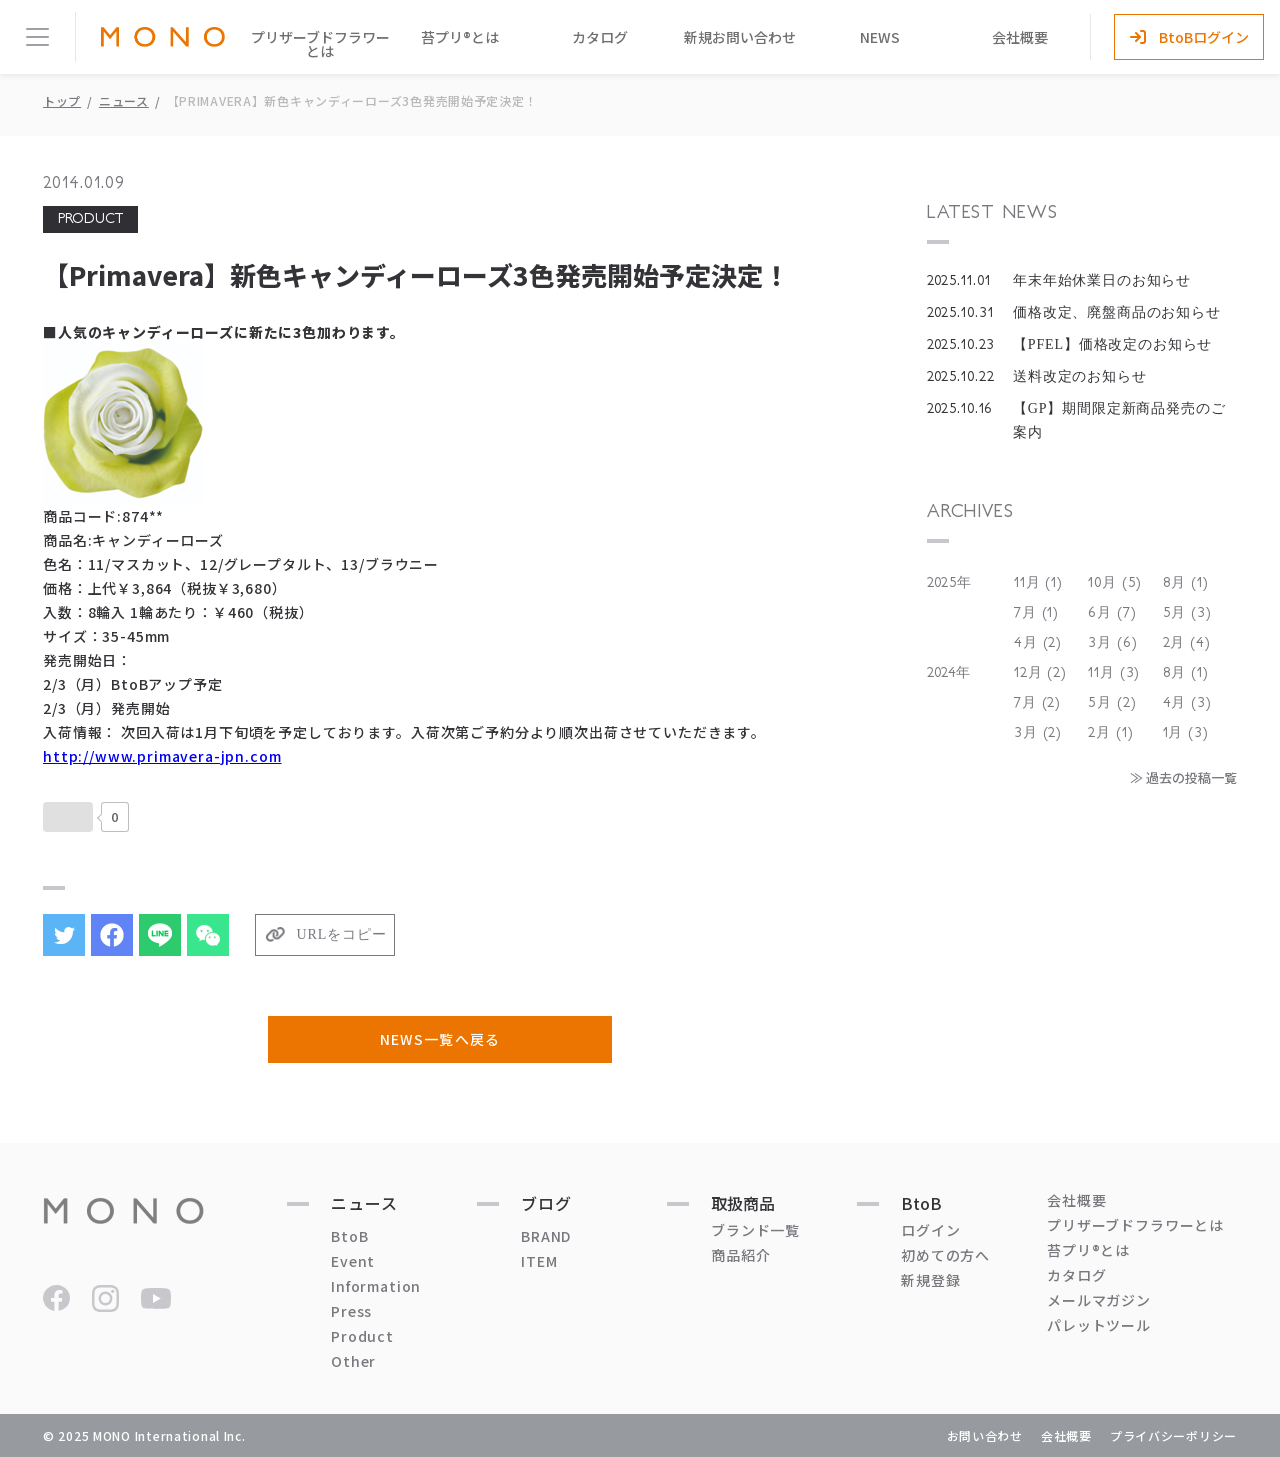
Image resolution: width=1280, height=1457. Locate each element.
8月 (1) (1186, 583)
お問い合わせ (985, 1435)
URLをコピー (342, 934)
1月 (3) (1186, 733)
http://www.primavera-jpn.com (162, 756)
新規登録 (930, 1280)
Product (362, 1336)
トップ (62, 100)
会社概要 (1020, 37)
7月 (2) (1037, 703)
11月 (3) (1114, 673)
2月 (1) (1110, 733)
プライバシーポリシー (1173, 1435)
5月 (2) (1112, 703)
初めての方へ (945, 1255)
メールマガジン (1099, 1300)
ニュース (124, 100)
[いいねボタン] (68, 817)
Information (376, 1286)
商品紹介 (740, 1255)
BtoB (349, 1236)
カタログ (600, 37)
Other (353, 1361)
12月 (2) (1040, 673)
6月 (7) (1112, 613)
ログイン (930, 1230)
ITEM (539, 1261)
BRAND (546, 1236)
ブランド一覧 (755, 1230)
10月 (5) (1115, 583)
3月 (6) (1112, 643)
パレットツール (1099, 1325)
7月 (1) (1036, 613)
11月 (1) (1038, 583)
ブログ (546, 1203)
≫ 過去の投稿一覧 (1183, 777)
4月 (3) (1187, 703)
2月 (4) (1187, 643)
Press (351, 1311)
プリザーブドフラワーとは (320, 44)
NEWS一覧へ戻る (439, 1039)
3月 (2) (1038, 733)
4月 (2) (1038, 643)
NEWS (880, 37)
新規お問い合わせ (740, 37)
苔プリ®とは (460, 37)
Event (353, 1261)
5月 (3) (1187, 613)
